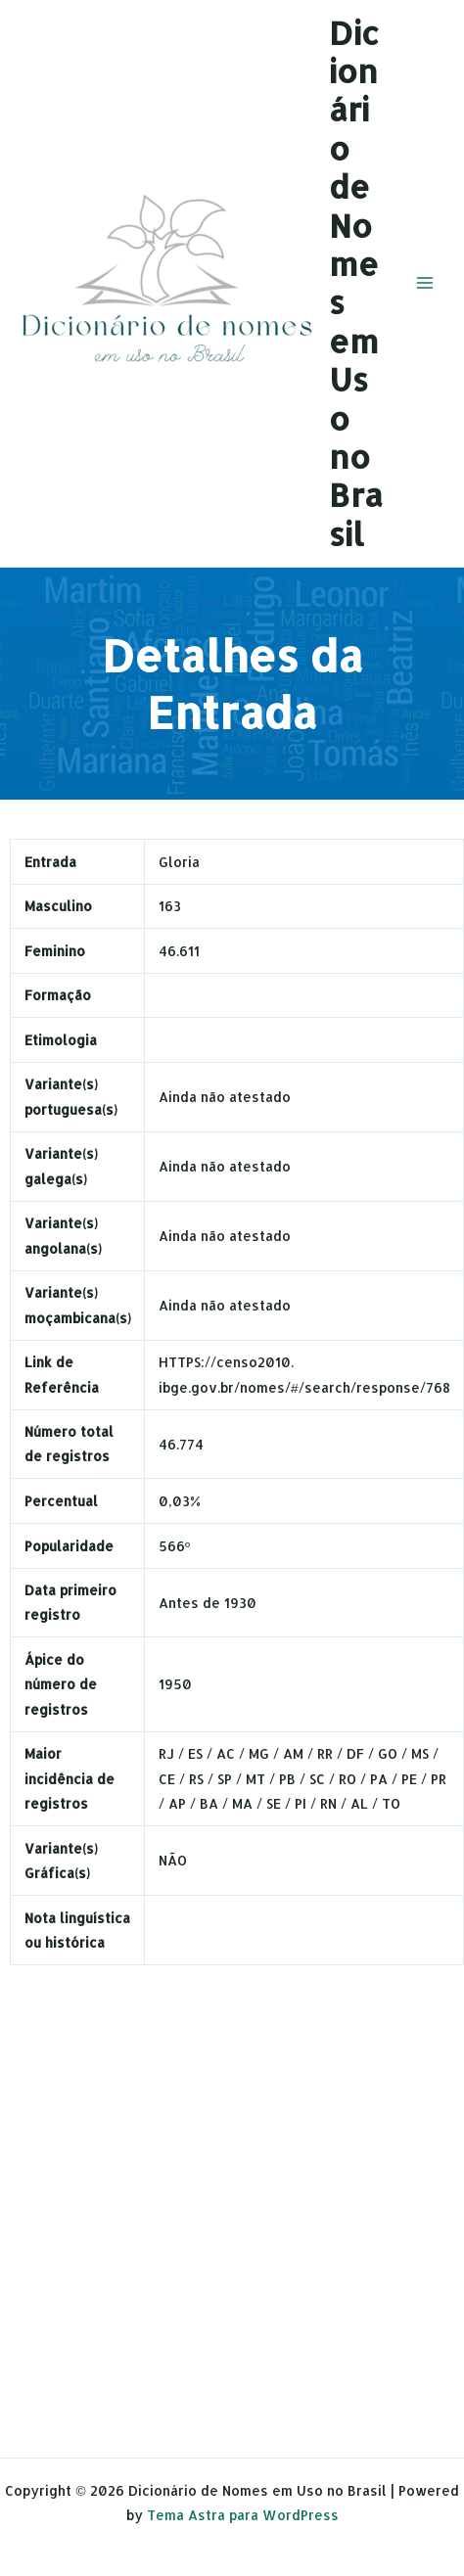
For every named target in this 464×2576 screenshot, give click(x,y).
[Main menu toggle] (425, 283)
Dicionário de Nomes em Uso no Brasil (356, 283)
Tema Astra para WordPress (243, 2515)
